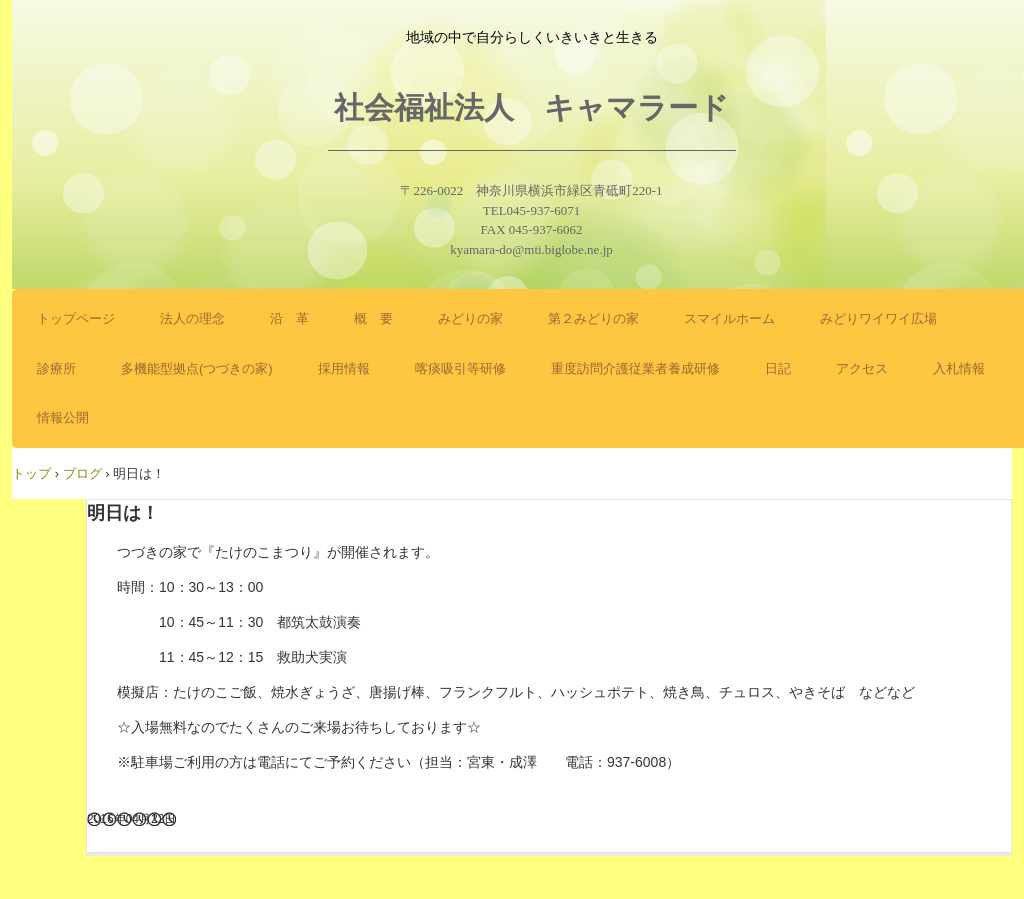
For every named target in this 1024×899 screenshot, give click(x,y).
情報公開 (63, 417)
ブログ (82, 473)
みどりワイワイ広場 (878, 318)
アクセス (862, 368)
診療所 (56, 368)
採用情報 (344, 368)
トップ (31, 473)
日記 (778, 368)
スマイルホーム (729, 318)
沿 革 (289, 318)
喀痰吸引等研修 (460, 368)
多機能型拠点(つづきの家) (197, 368)
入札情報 (959, 368)
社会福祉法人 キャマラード (531, 107)
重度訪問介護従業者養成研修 (635, 368)
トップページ (76, 318)
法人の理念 (192, 318)
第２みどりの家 (593, 318)
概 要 (373, 318)
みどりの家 (470, 318)
